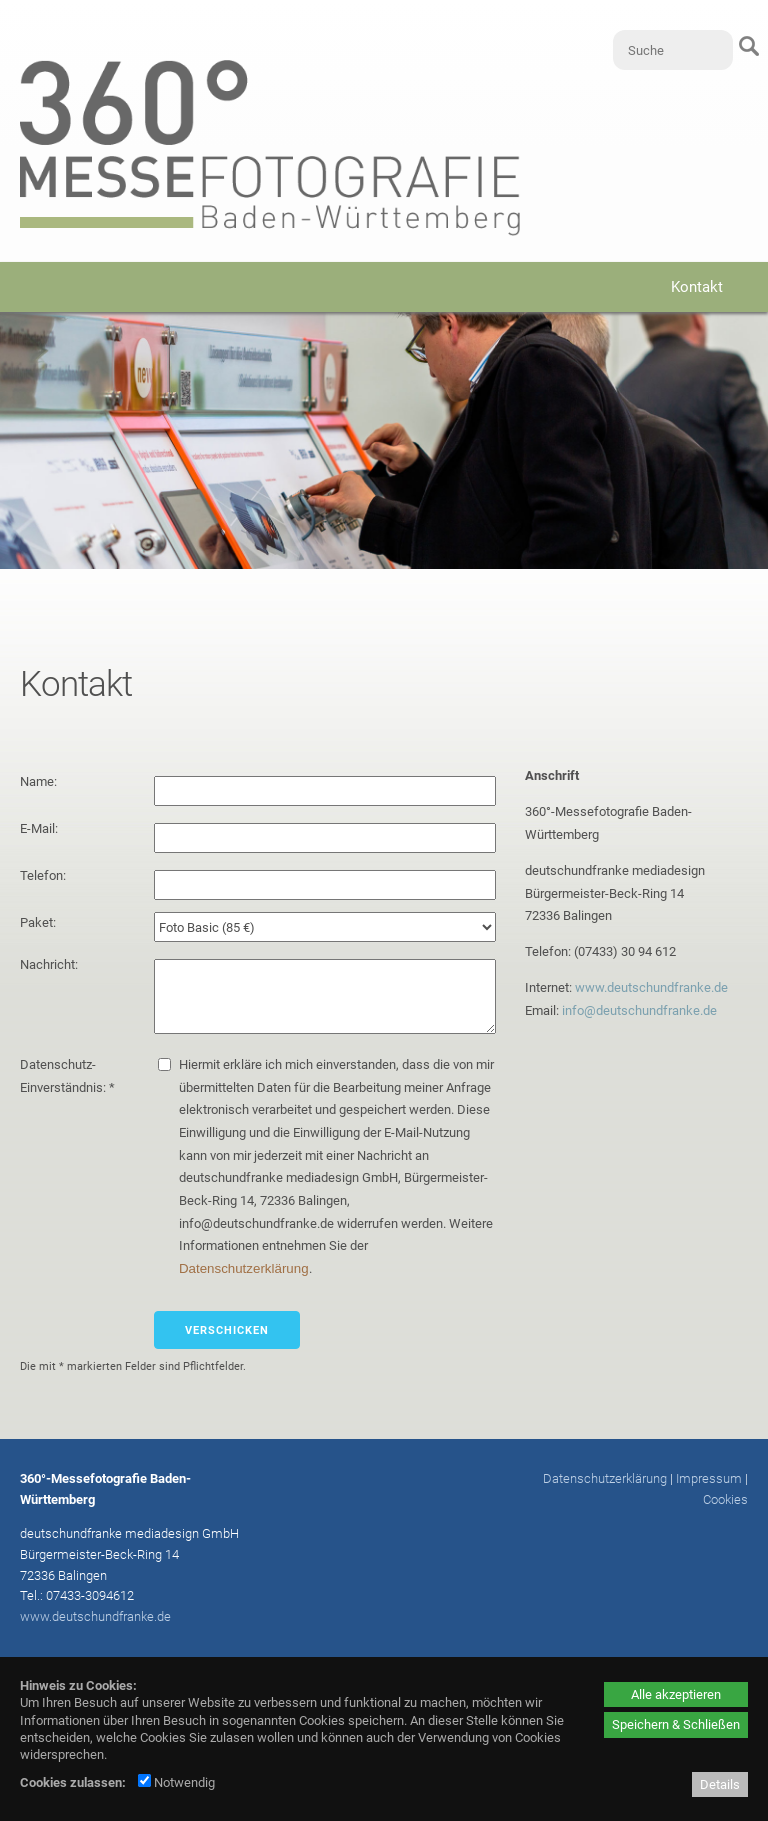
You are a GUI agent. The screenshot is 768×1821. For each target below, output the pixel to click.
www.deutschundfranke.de (651, 987)
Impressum (709, 1478)
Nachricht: (50, 964)
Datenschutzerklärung (244, 1268)
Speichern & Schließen (676, 1724)
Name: (40, 781)
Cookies (725, 1499)
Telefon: (44, 875)
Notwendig (176, 1782)
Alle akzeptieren (676, 1694)
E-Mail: (40, 828)
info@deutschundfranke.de (639, 1010)
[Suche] (673, 50)
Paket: (39, 922)
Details (720, 1784)
